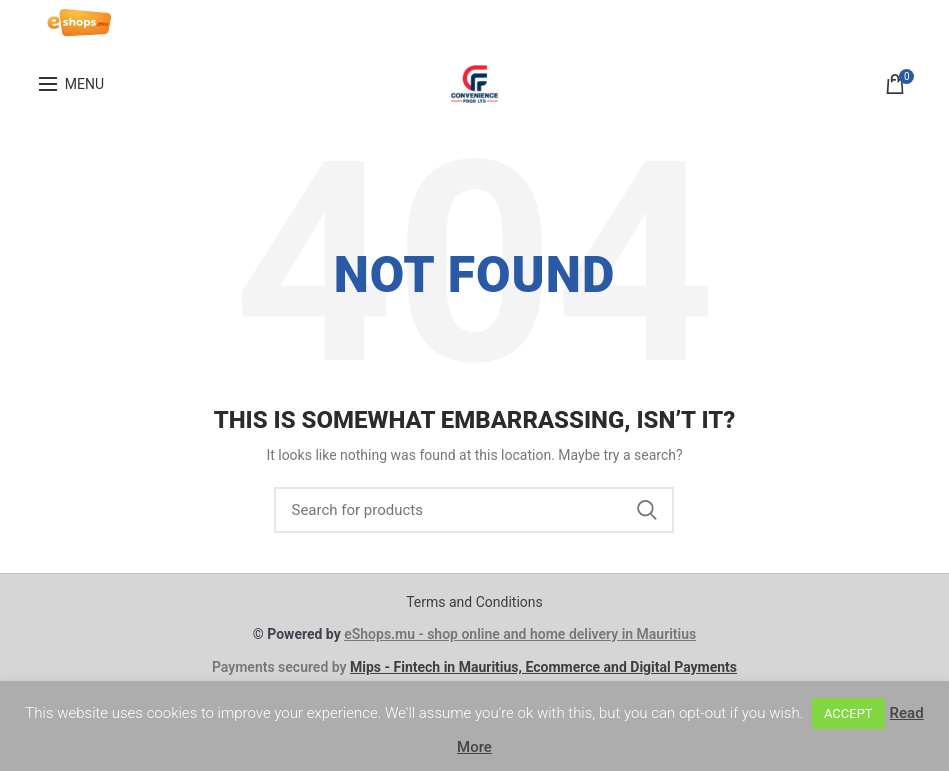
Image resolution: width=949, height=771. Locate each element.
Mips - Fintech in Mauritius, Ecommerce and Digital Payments (543, 667)
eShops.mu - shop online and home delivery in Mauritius (520, 634)
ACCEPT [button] (848, 713)
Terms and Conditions (474, 602)
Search (647, 510)
